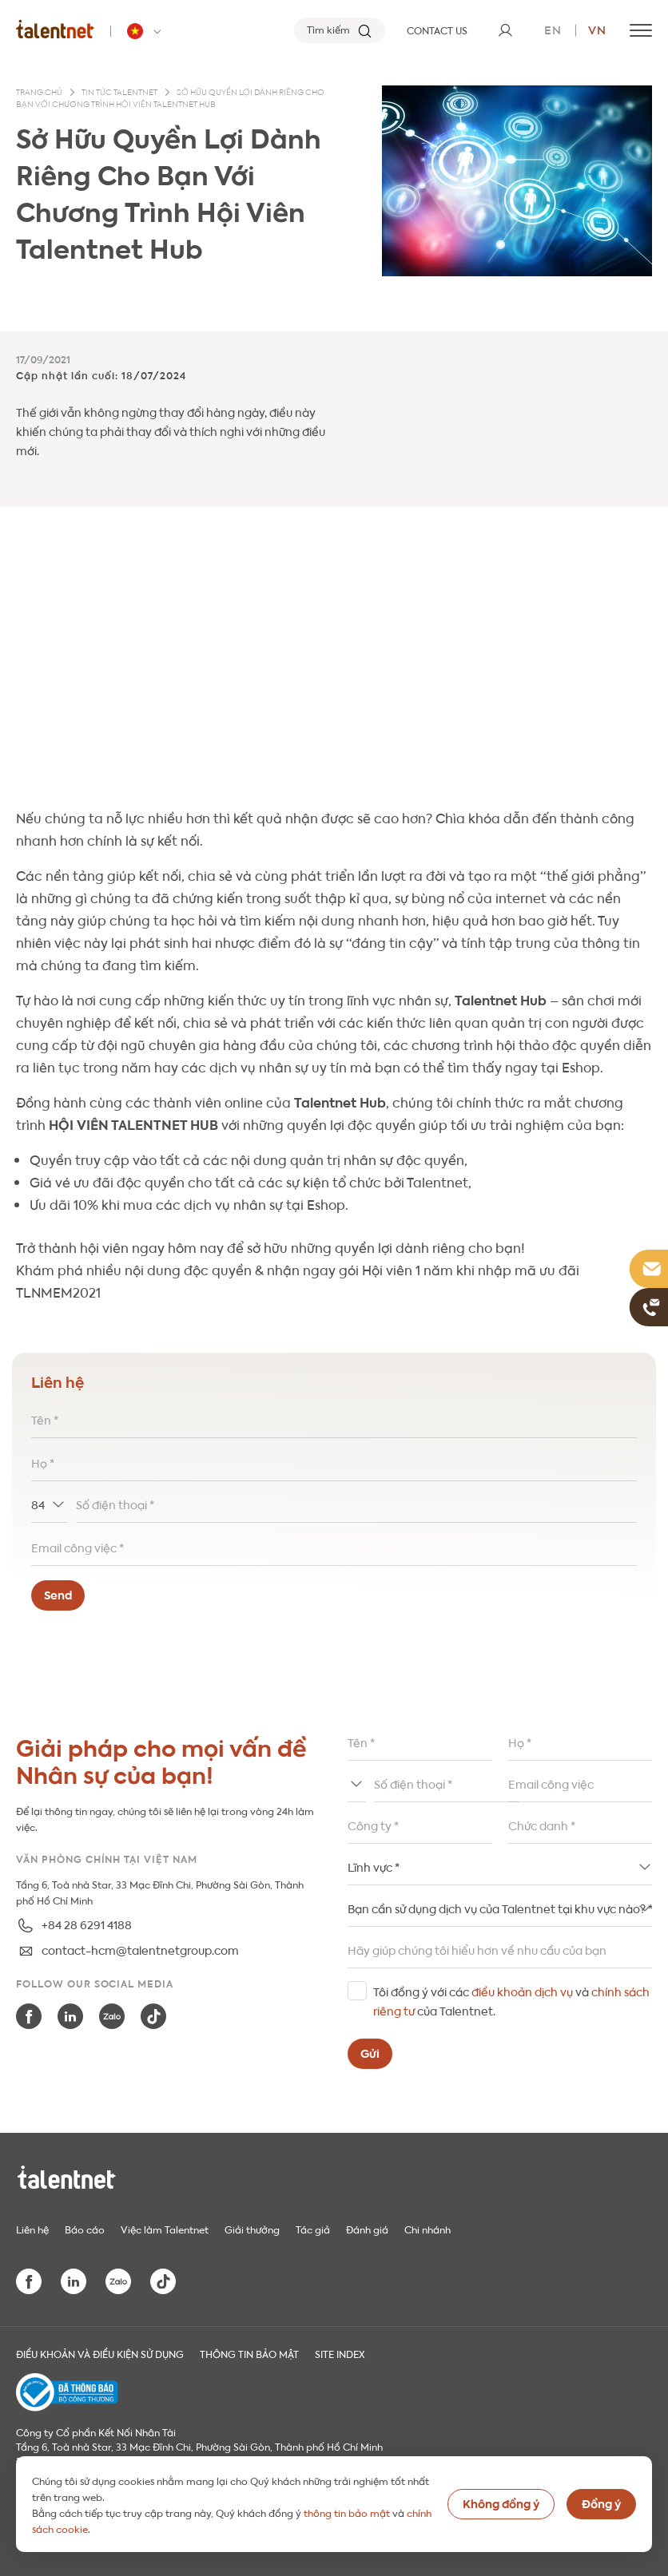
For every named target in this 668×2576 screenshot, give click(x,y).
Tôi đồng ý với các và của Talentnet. (511, 2000)
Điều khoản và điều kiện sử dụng (100, 2353)
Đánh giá (367, 2228)
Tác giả (313, 2228)
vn (597, 29)
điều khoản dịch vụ (522, 1991)
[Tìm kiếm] (339, 30)
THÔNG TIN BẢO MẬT (249, 2353)
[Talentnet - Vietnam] (146, 31)
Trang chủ (39, 93)
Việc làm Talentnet (165, 2228)
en (553, 29)
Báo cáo (85, 2228)
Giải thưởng (252, 2228)
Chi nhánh (427, 2228)
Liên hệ (32, 2228)
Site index (340, 2353)
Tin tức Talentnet (119, 93)
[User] (505, 30)
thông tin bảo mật (347, 2512)
